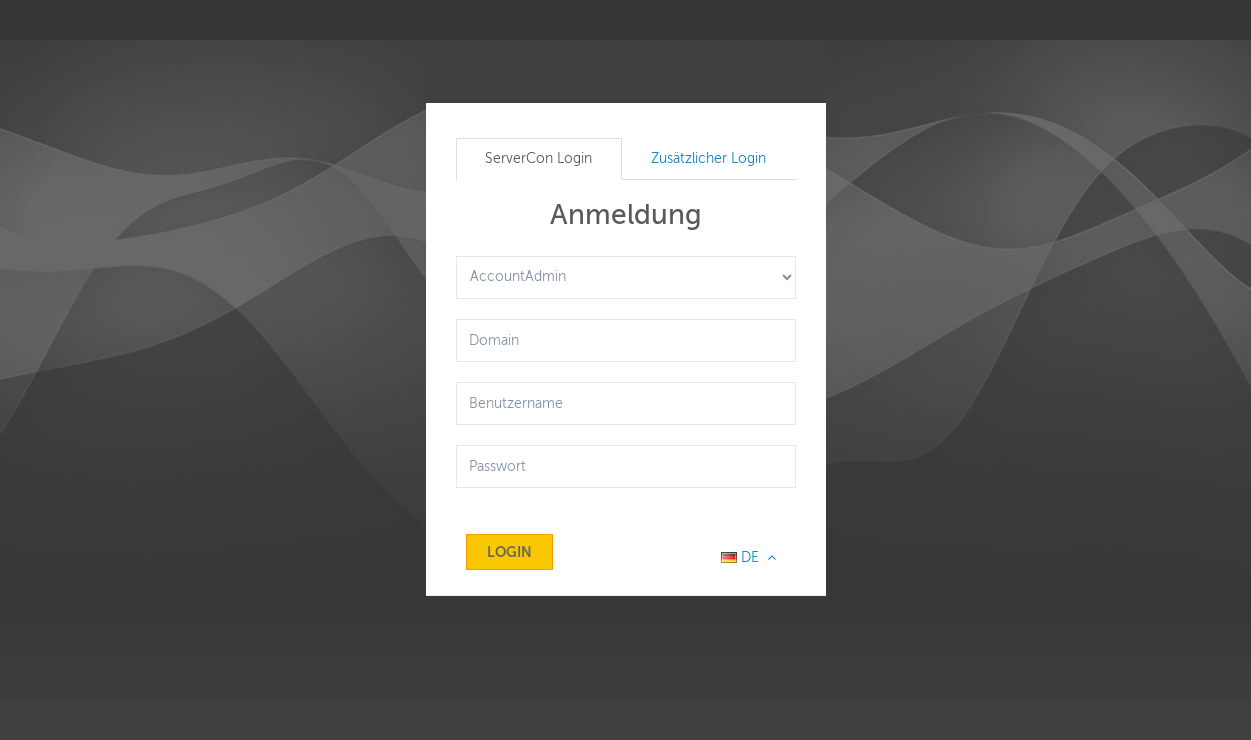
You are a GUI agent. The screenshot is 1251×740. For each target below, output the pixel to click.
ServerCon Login (538, 158)
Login (509, 552)
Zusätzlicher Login (708, 158)
